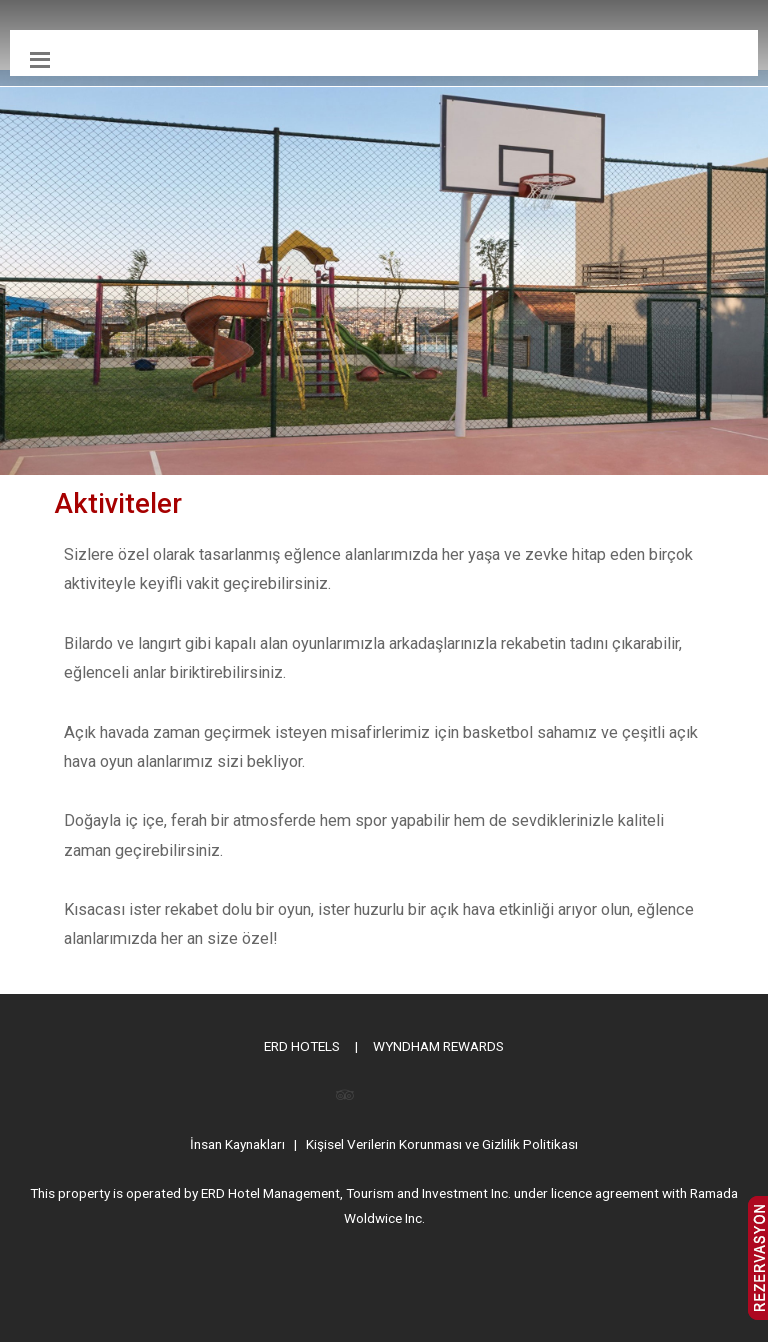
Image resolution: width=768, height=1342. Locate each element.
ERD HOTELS (302, 1046)
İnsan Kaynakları (237, 1144)
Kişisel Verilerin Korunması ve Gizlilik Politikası (442, 1144)
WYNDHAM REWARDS (438, 1046)
